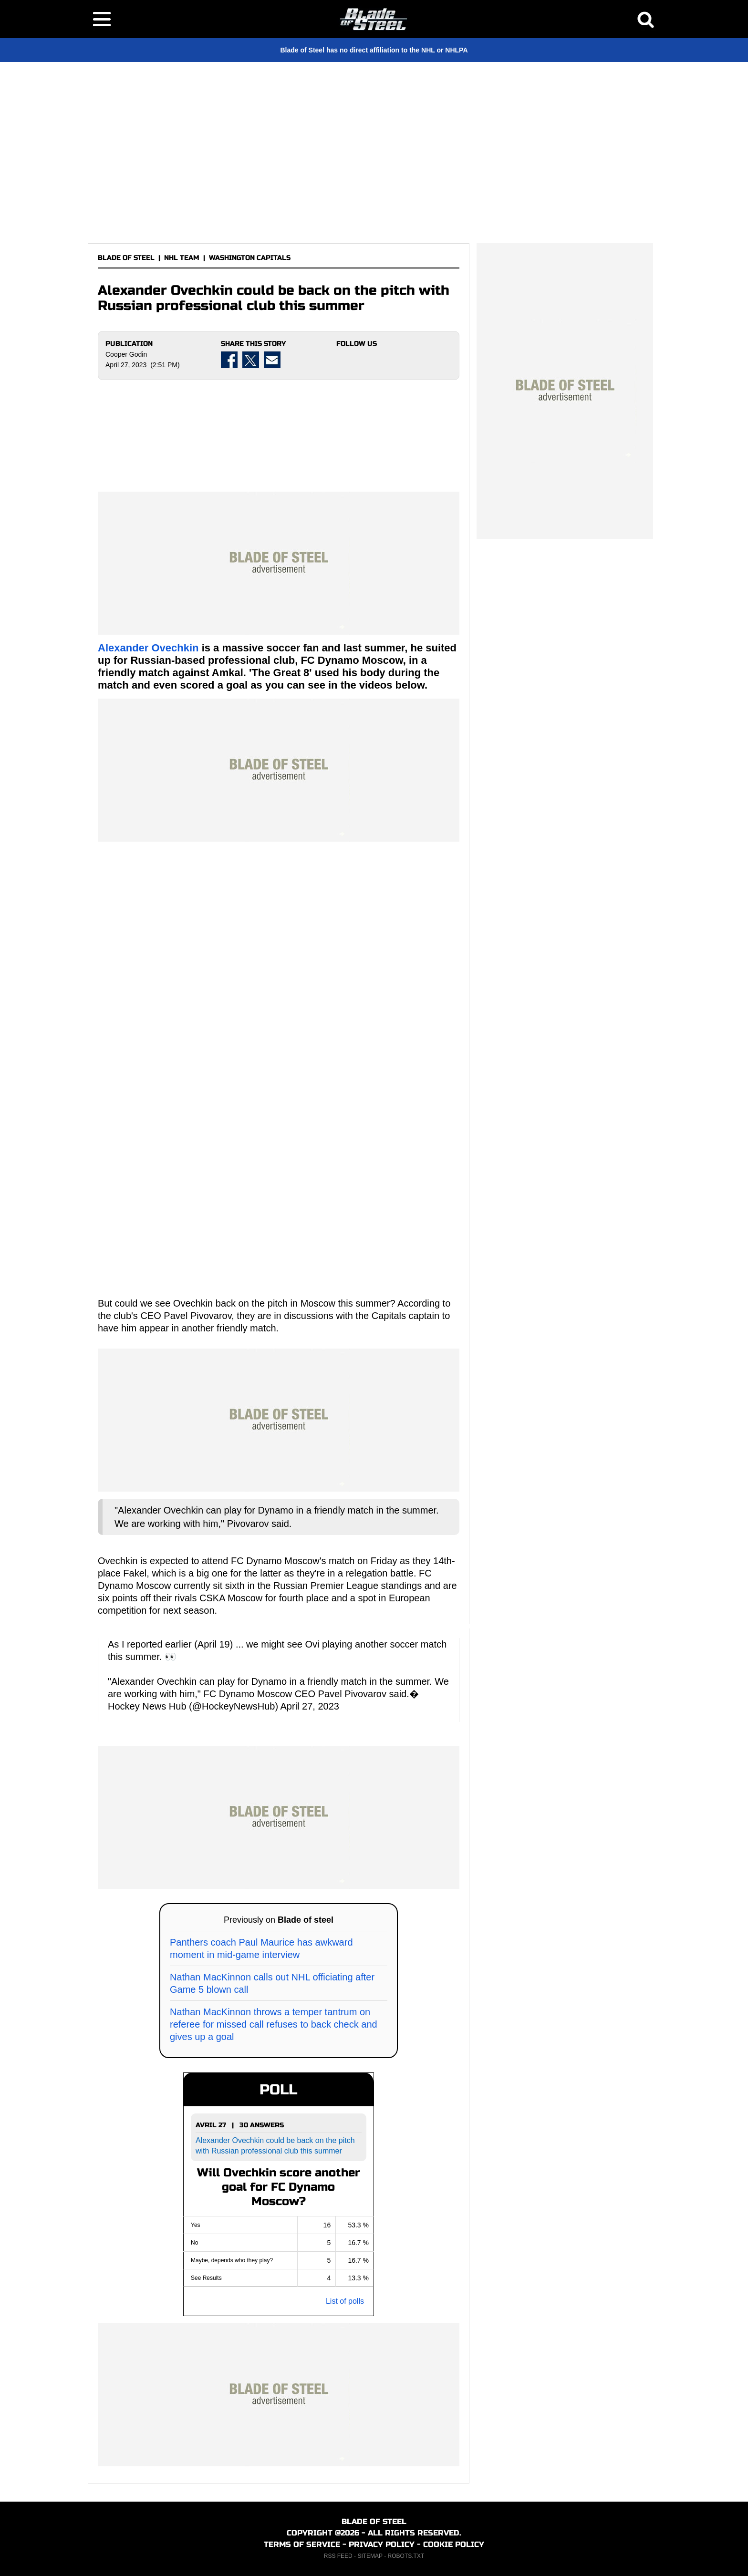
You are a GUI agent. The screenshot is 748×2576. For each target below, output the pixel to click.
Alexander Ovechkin (148, 648)
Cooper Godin (126, 354)
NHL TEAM (181, 258)
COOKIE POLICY (453, 2544)
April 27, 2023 (309, 1706)
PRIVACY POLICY (382, 2544)
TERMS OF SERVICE (302, 2544)
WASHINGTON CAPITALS (250, 258)
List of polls (345, 2301)
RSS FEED (338, 2556)
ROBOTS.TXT (406, 2556)
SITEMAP (369, 2556)
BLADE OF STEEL (126, 258)
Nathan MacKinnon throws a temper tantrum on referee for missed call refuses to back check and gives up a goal (273, 2024)
